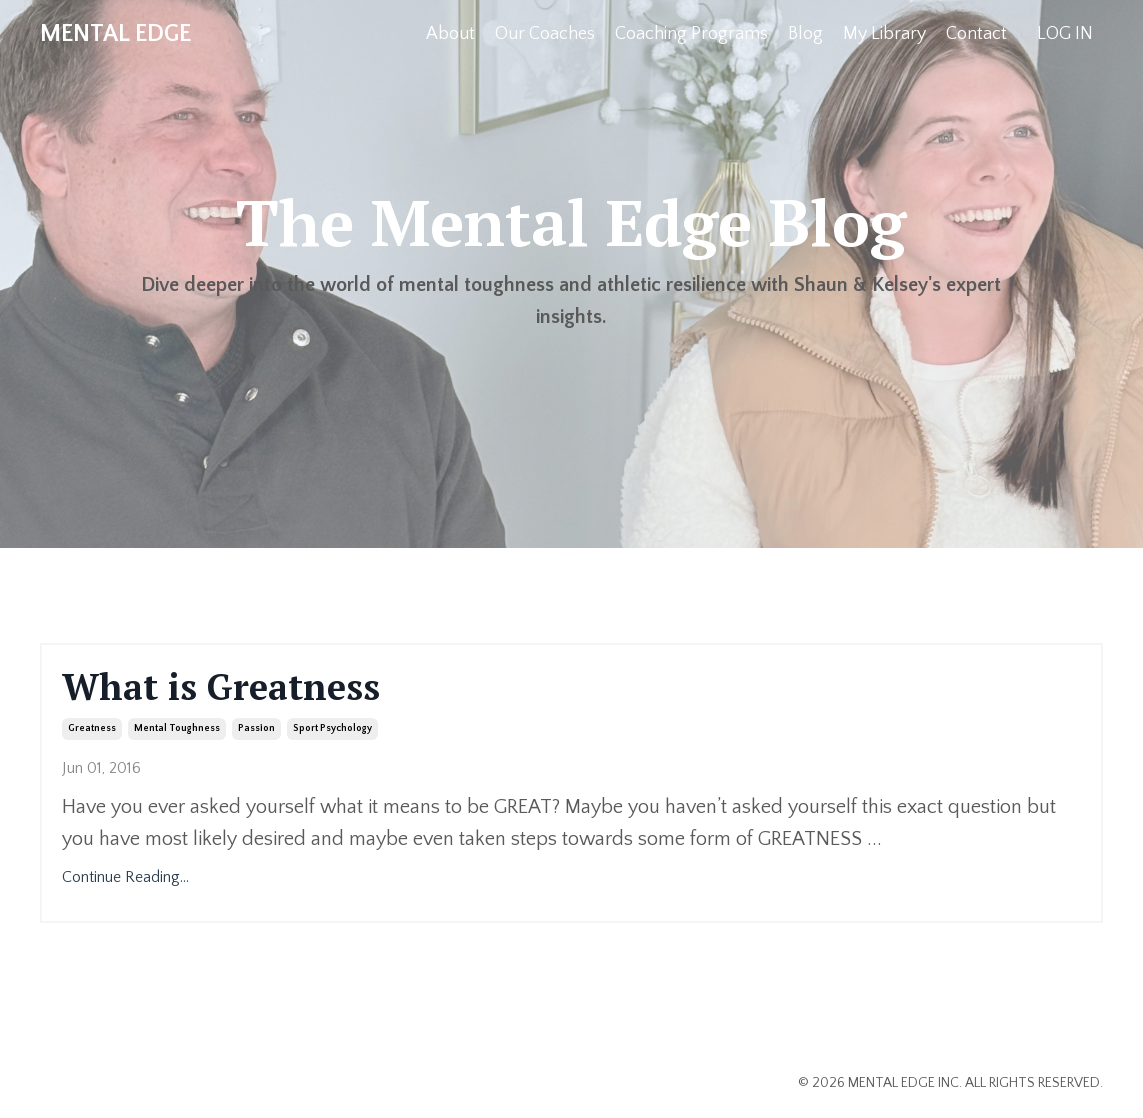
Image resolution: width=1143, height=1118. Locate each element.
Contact (976, 34)
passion (256, 728)
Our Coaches (545, 34)
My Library (884, 34)
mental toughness (177, 728)
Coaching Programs (691, 34)
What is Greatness (221, 686)
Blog (805, 34)
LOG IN (1065, 34)
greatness (92, 728)
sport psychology (332, 728)
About (450, 34)
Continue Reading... (125, 877)
